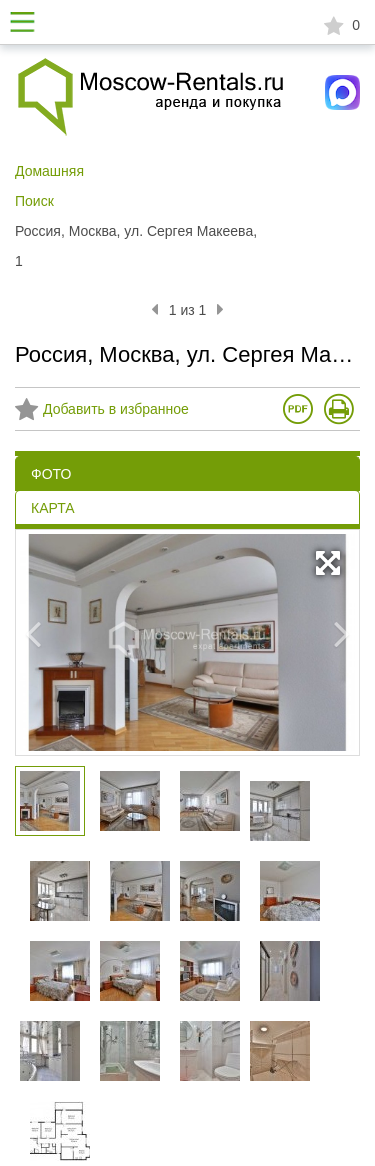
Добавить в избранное (102, 410)
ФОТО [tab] (51, 474)
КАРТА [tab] (53, 508)
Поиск (34, 201)
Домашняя (49, 171)
